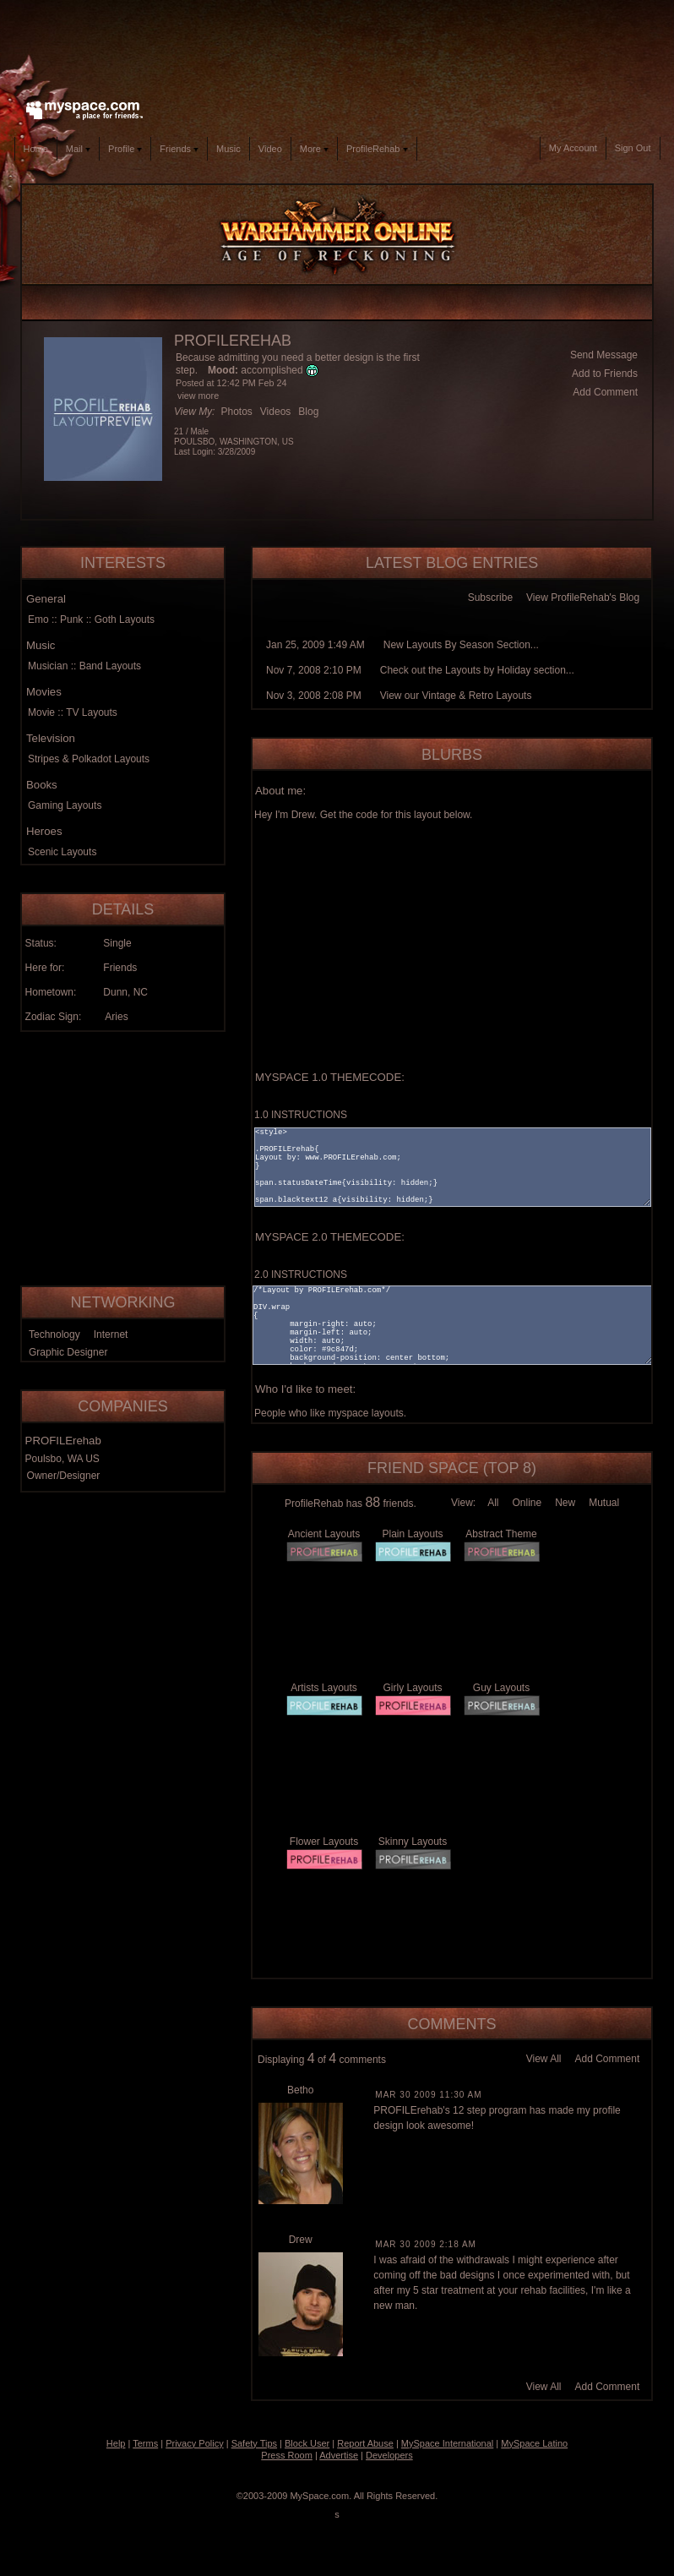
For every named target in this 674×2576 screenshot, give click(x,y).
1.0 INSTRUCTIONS (300, 1115)
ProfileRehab (377, 149)
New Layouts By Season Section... (461, 645)
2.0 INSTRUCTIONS (300, 1274)
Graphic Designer (68, 1352)
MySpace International (447, 2443)
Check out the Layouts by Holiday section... (477, 670)
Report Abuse (365, 2443)
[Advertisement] (337, 46)
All (492, 1503)
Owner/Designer (64, 1476)
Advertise (338, 2455)
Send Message (604, 355)
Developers (389, 2455)
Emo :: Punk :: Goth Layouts (91, 619)
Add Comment (605, 392)
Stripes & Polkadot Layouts (88, 759)
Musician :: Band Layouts (84, 666)
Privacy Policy (194, 2443)
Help (116, 2443)
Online (526, 1503)
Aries (116, 1017)
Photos (236, 412)
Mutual (604, 1503)
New (565, 1503)
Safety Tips (254, 2443)
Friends (179, 149)
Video (270, 149)
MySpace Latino (534, 2443)
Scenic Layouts (62, 852)
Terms (145, 2443)
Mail (78, 149)
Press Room (287, 2455)
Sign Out (633, 148)
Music (228, 149)
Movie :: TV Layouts (72, 712)
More (314, 149)
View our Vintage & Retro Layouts (456, 695)
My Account (573, 148)
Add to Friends (605, 373)
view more (198, 395)
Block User (307, 2443)
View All (544, 2059)
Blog (308, 412)
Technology (54, 1334)
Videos (275, 412)
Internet (111, 1334)
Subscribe (490, 597)
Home (36, 149)
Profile (125, 149)
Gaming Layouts (64, 805)
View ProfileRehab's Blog (582, 597)
